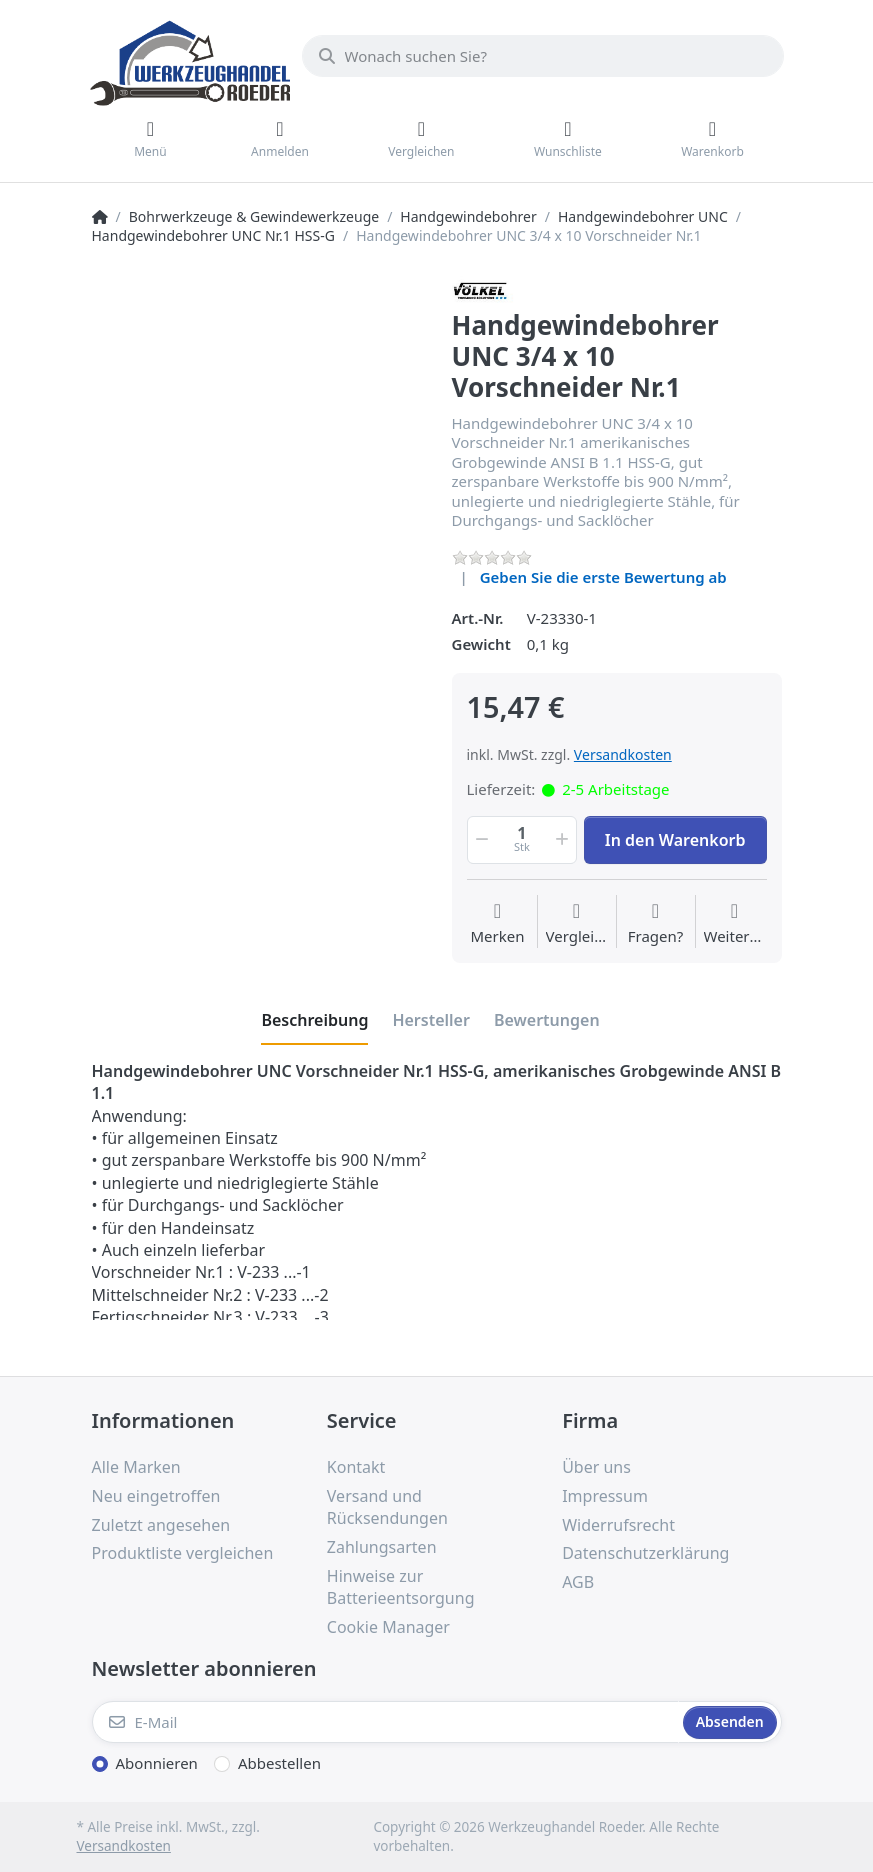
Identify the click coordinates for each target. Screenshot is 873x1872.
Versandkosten (623, 754)
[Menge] (522, 840)
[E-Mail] (385, 1722)
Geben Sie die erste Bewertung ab (603, 577)
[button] (481, 840)
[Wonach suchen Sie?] (543, 56)
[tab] (314, 1020)
